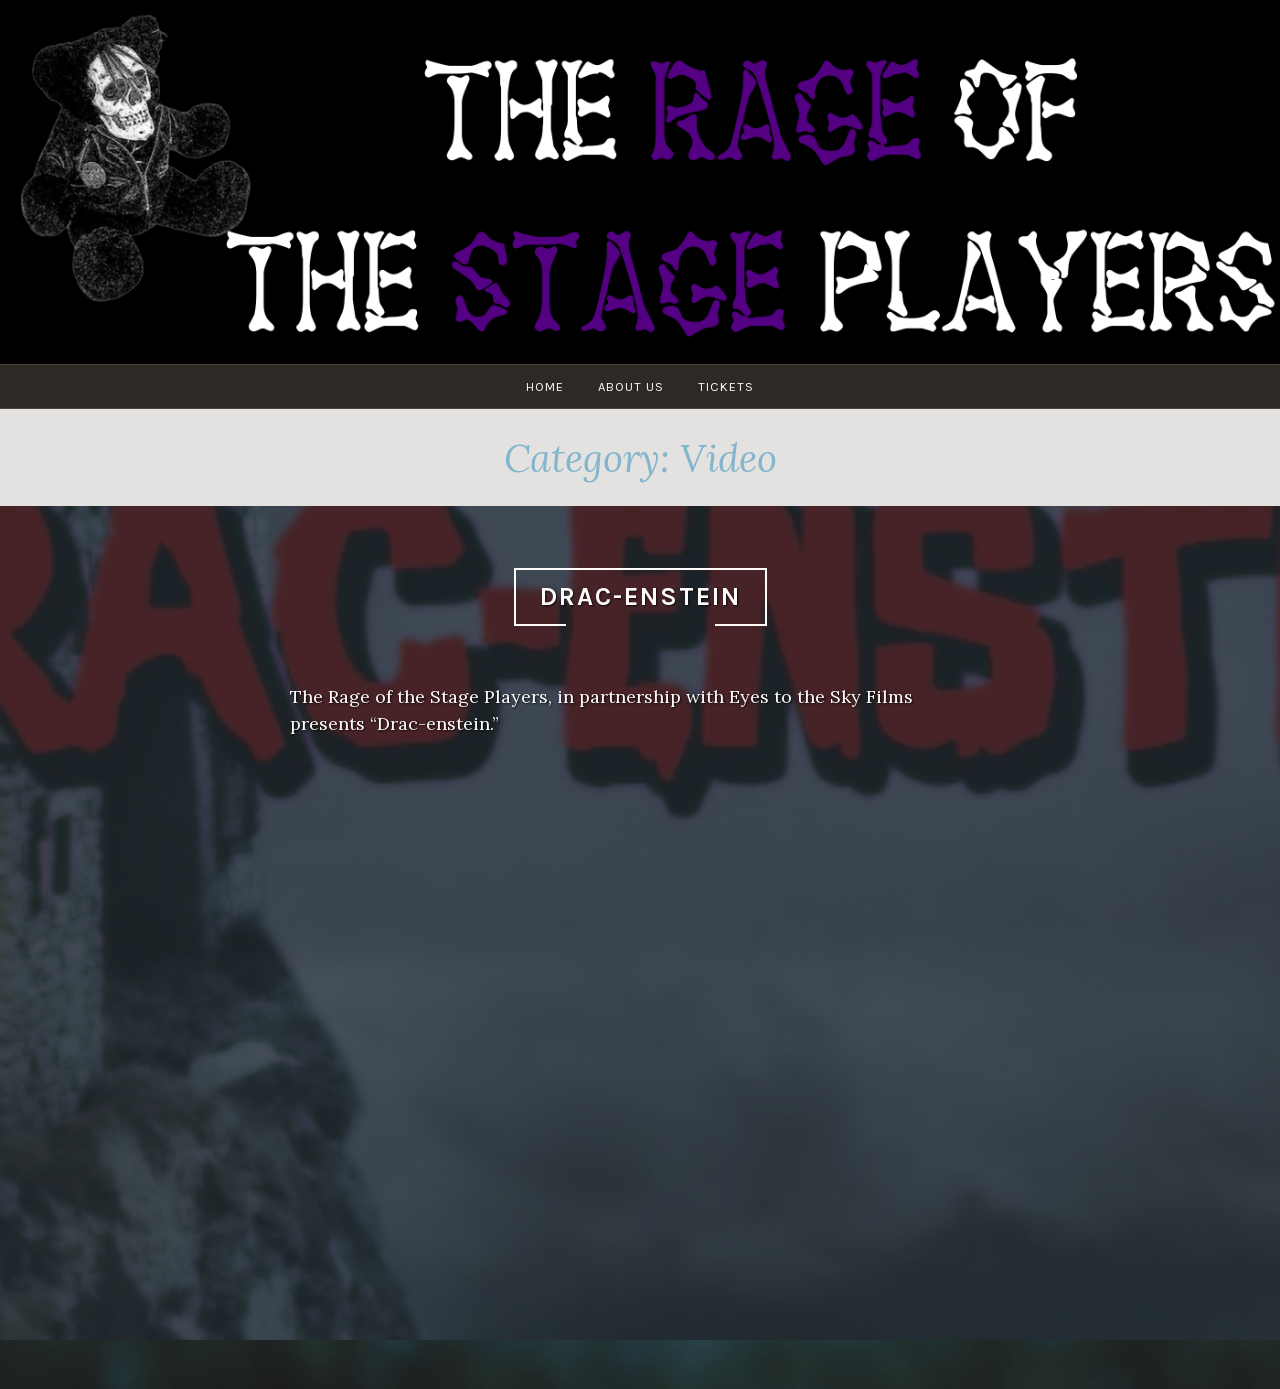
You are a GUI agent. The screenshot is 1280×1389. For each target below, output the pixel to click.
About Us (631, 386)
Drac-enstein (640, 596)
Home (545, 386)
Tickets (726, 386)
